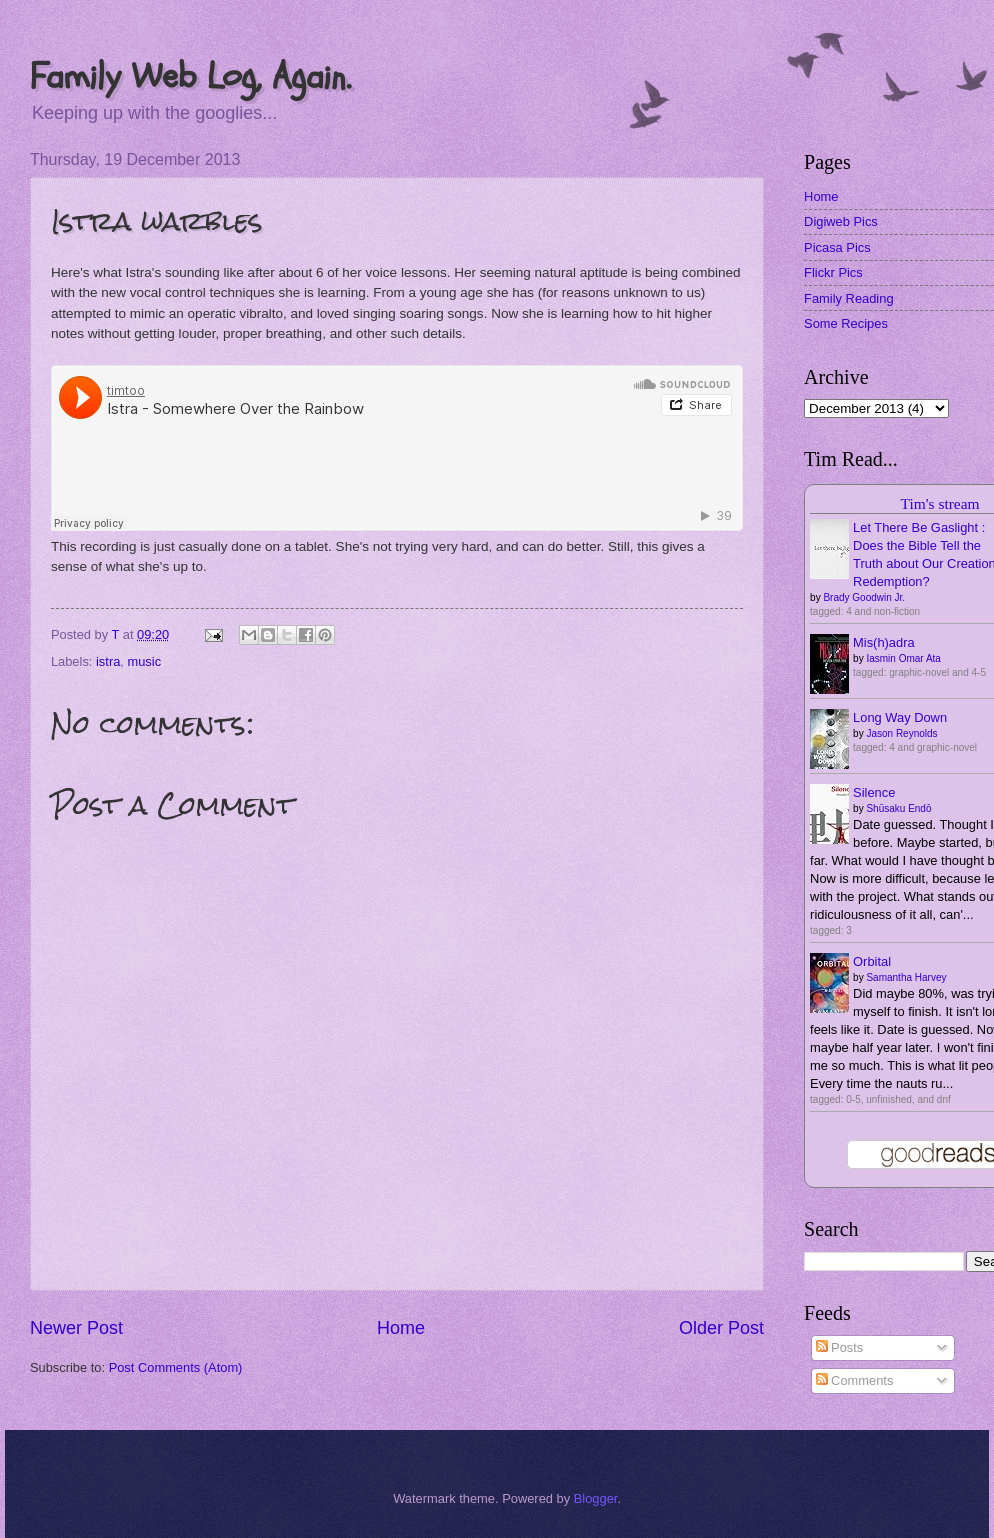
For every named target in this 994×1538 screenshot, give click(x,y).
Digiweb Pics (841, 221)
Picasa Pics (837, 247)
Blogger (596, 1498)
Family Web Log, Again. (190, 76)
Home (401, 1328)
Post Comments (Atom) (176, 1367)
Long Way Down (900, 717)
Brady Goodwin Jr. (864, 597)
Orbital (872, 961)
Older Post (721, 1328)
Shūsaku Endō (898, 808)
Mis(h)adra (884, 642)
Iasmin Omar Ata (903, 658)
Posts (840, 1347)
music (144, 661)
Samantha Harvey (906, 977)
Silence (874, 792)
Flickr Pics (833, 272)
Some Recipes (846, 323)
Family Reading (848, 298)
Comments (855, 1380)
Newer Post (76, 1328)
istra (108, 661)
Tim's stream (940, 503)
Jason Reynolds (901, 733)
